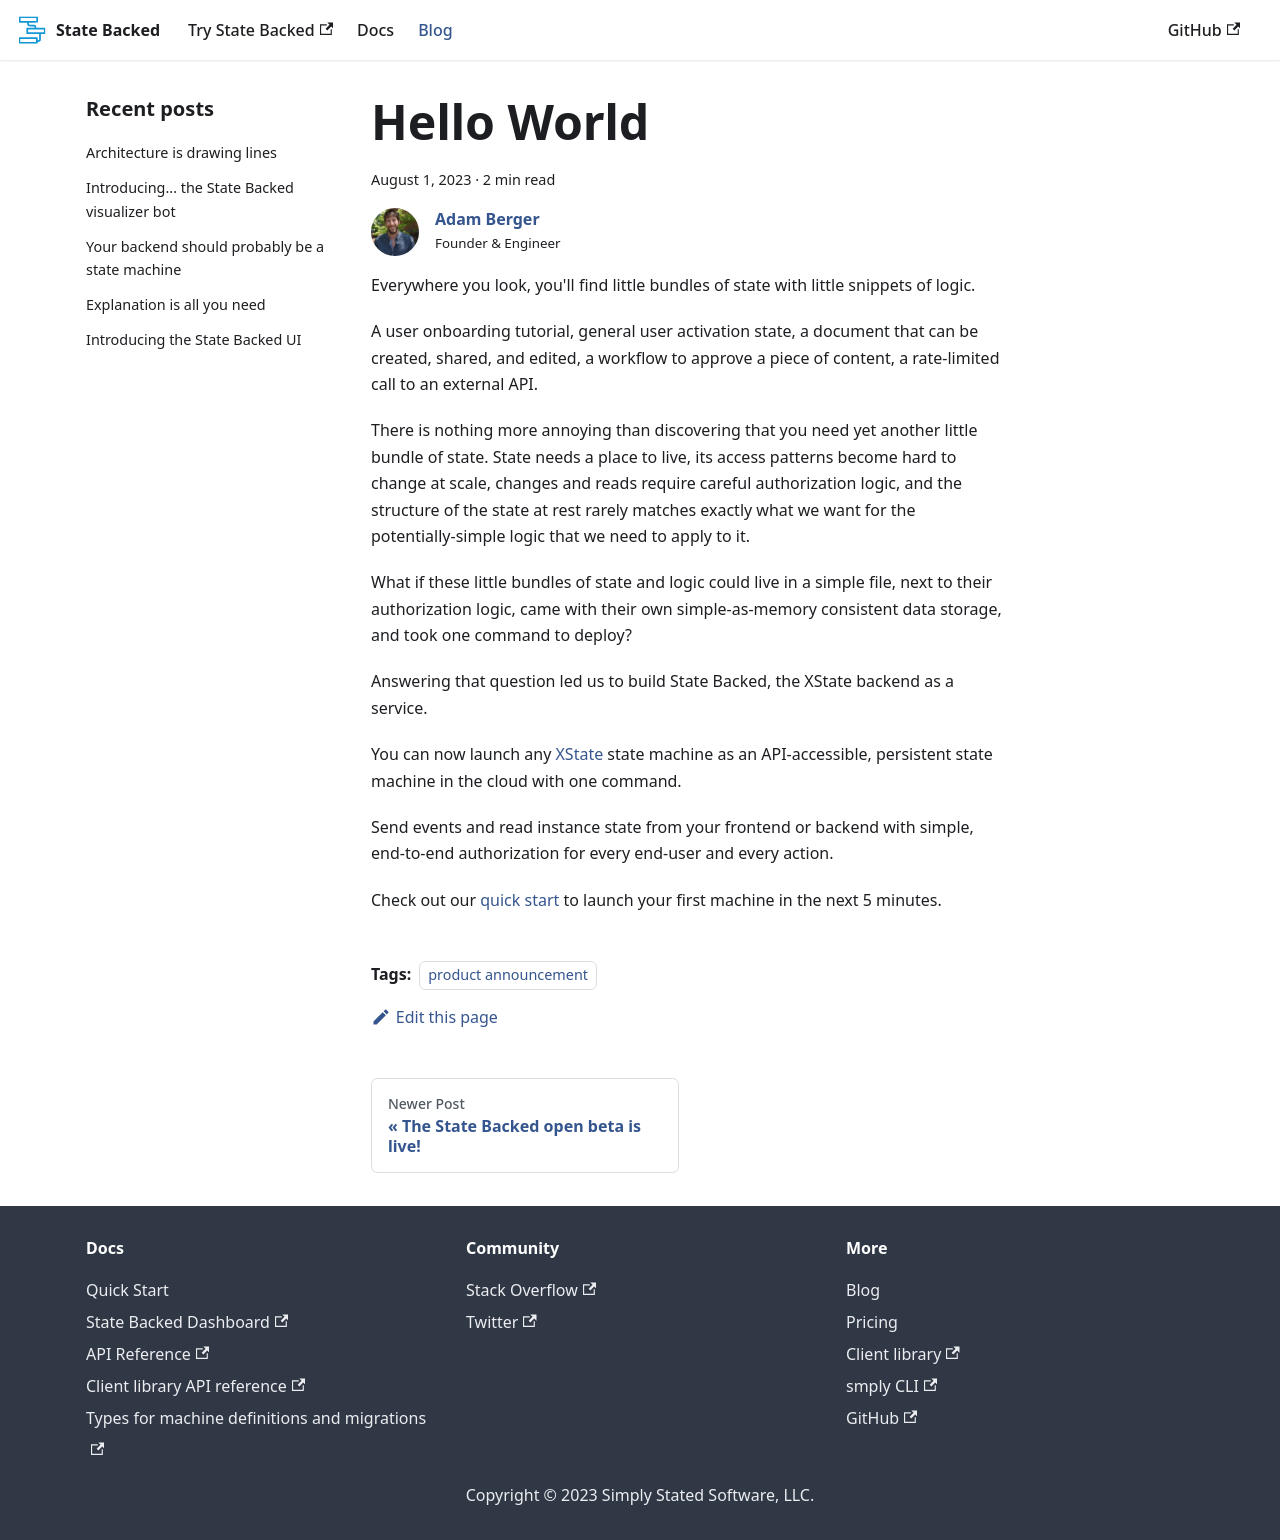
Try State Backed (260, 30)
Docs (375, 30)
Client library (903, 1354)
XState (579, 754)
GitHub (1204, 30)
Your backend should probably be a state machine (205, 258)
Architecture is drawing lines (181, 152)
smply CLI (891, 1386)
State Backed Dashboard (187, 1322)
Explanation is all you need (176, 304)
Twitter (501, 1322)
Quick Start (127, 1290)
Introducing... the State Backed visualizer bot (190, 199)
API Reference (147, 1354)
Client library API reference (195, 1386)
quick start (519, 900)
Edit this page (434, 1017)
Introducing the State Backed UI (193, 339)
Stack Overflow (531, 1290)
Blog (435, 30)
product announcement (508, 974)
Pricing (872, 1322)
